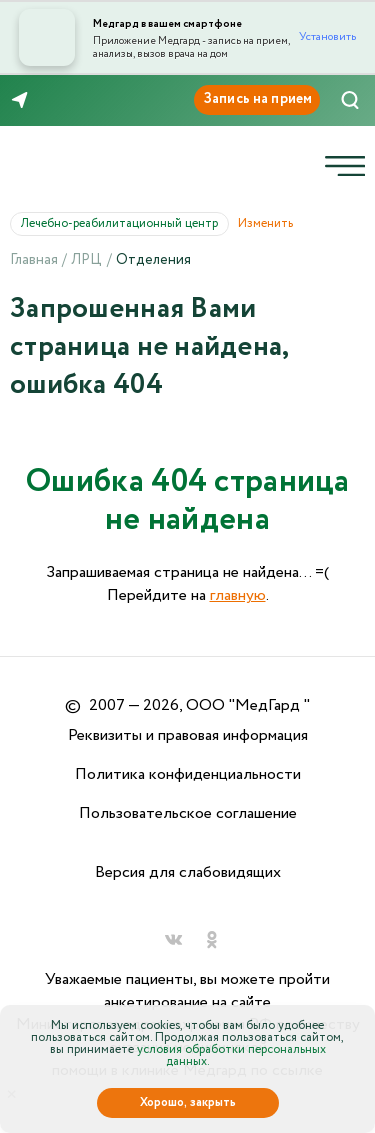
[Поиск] (350, 100)
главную (238, 595)
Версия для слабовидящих (188, 872)
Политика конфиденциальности (188, 774)
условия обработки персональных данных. (231, 1055)
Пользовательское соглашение (188, 813)
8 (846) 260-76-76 (79, 101)
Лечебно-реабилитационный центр (125, 223)
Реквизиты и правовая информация (188, 735)
